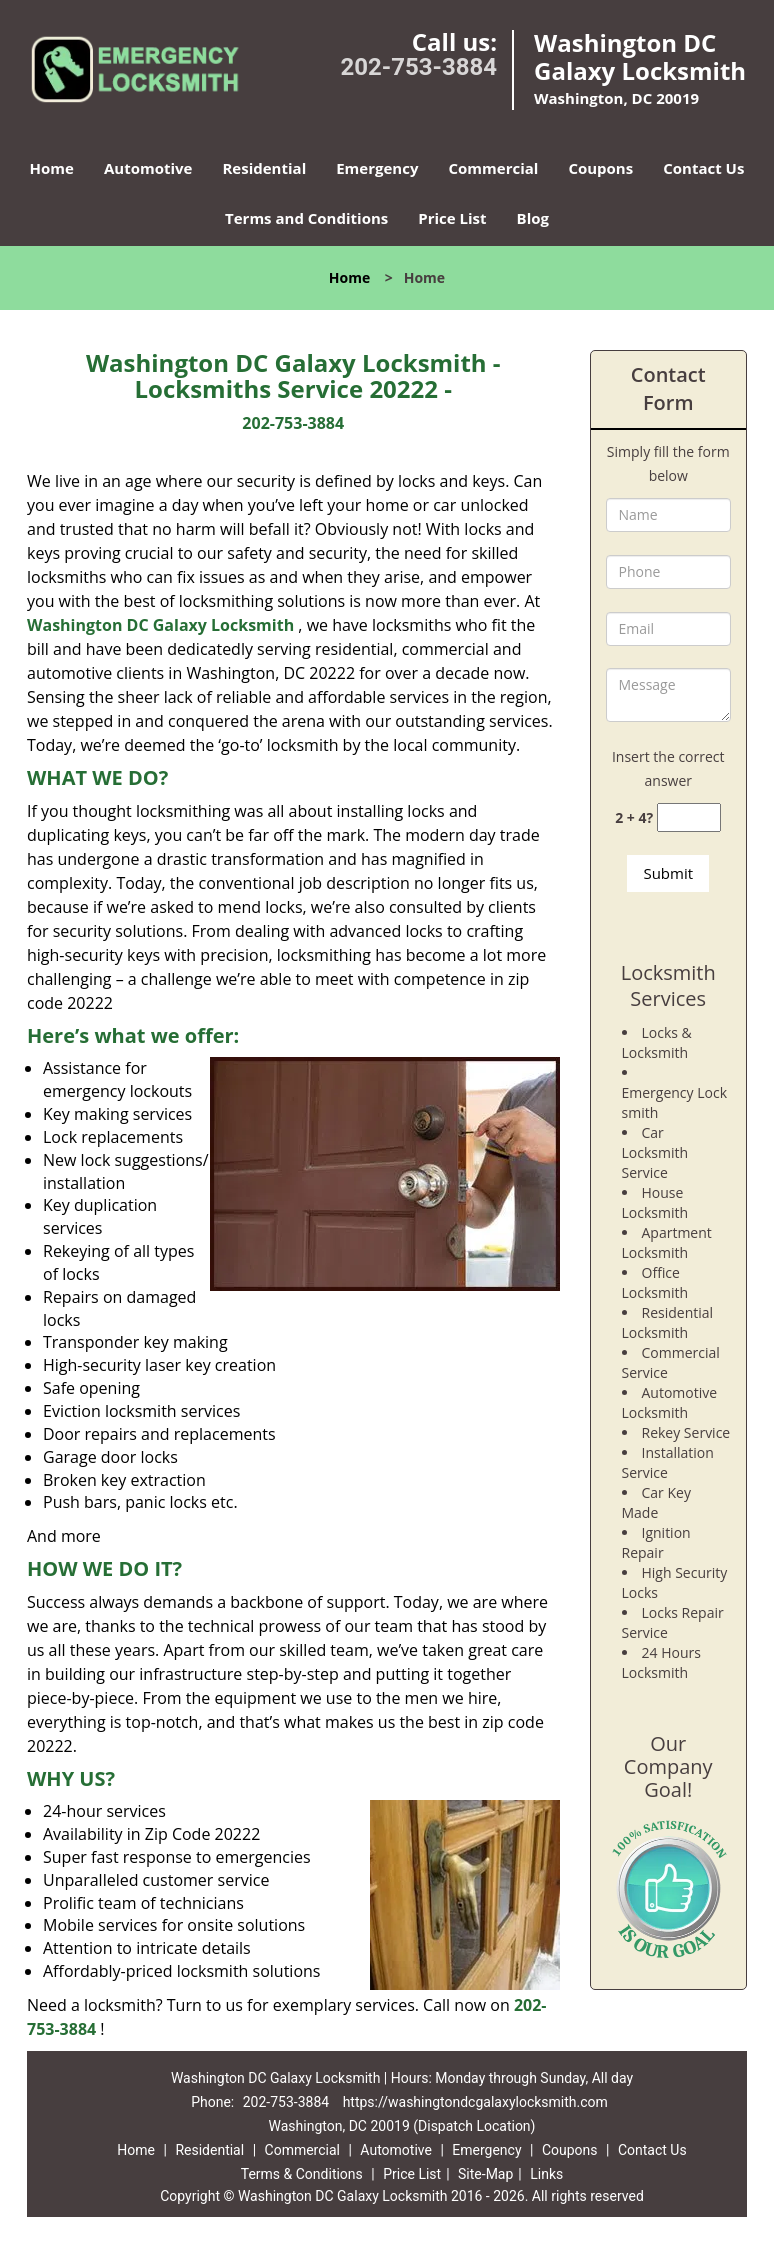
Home (52, 168)
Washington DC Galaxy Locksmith (160, 625)
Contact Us (703, 168)
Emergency (377, 168)
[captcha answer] (689, 817)
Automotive (148, 168)
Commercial (493, 168)
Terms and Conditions (306, 218)
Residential (264, 168)
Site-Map (485, 2174)
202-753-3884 (418, 67)
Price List (452, 218)
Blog (533, 218)
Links (546, 2174)
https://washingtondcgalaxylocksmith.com (475, 2102)
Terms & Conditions (302, 2174)
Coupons (600, 168)
